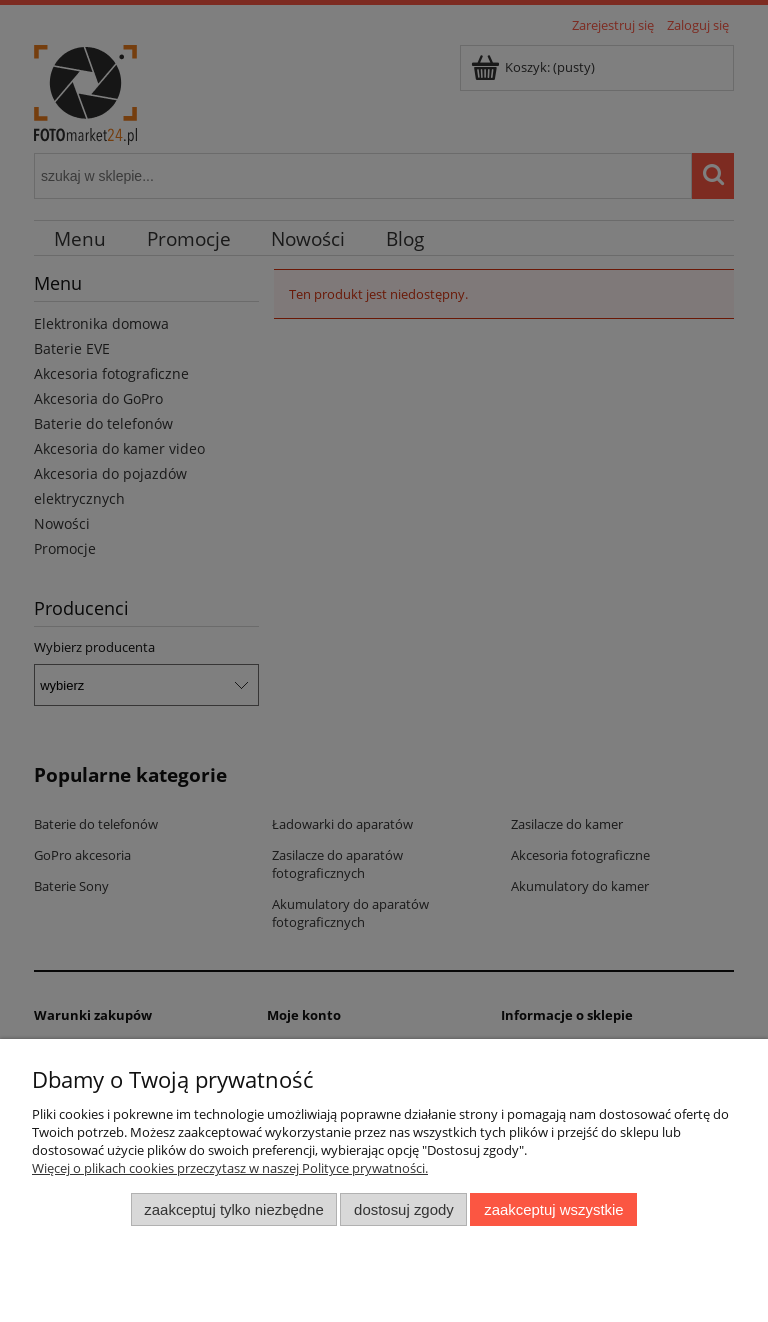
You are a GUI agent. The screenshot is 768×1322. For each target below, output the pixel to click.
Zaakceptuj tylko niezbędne (233, 1209)
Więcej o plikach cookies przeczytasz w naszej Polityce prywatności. (230, 1168)
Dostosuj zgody (404, 1209)
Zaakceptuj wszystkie (553, 1209)
